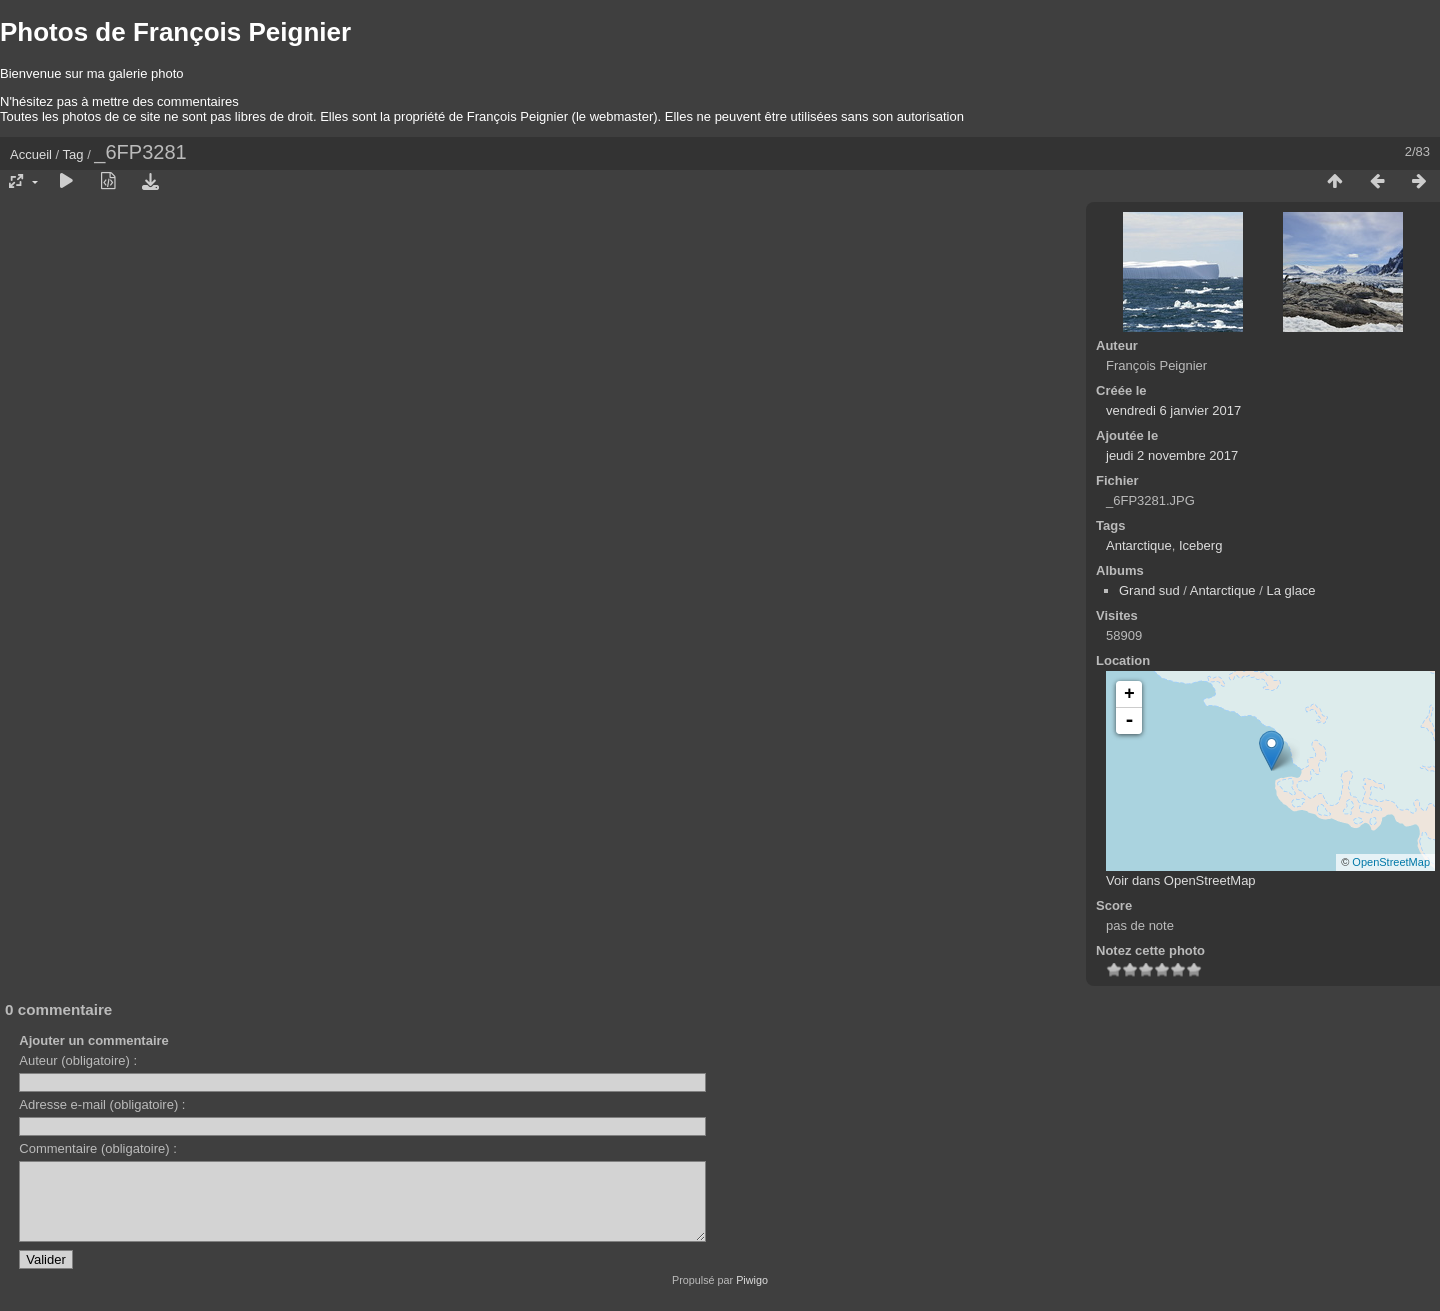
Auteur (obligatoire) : (78, 1060)
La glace (1290, 590)
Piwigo (752, 1295)
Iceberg (1200, 545)
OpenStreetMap (1391, 862)
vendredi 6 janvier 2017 (1173, 410)
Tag (73, 154)
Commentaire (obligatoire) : (98, 1148)
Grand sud (1149, 590)
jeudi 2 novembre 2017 (1172, 455)
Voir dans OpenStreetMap (1181, 880)
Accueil (31, 154)
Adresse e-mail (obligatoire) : (102, 1104)
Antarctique (1139, 545)
